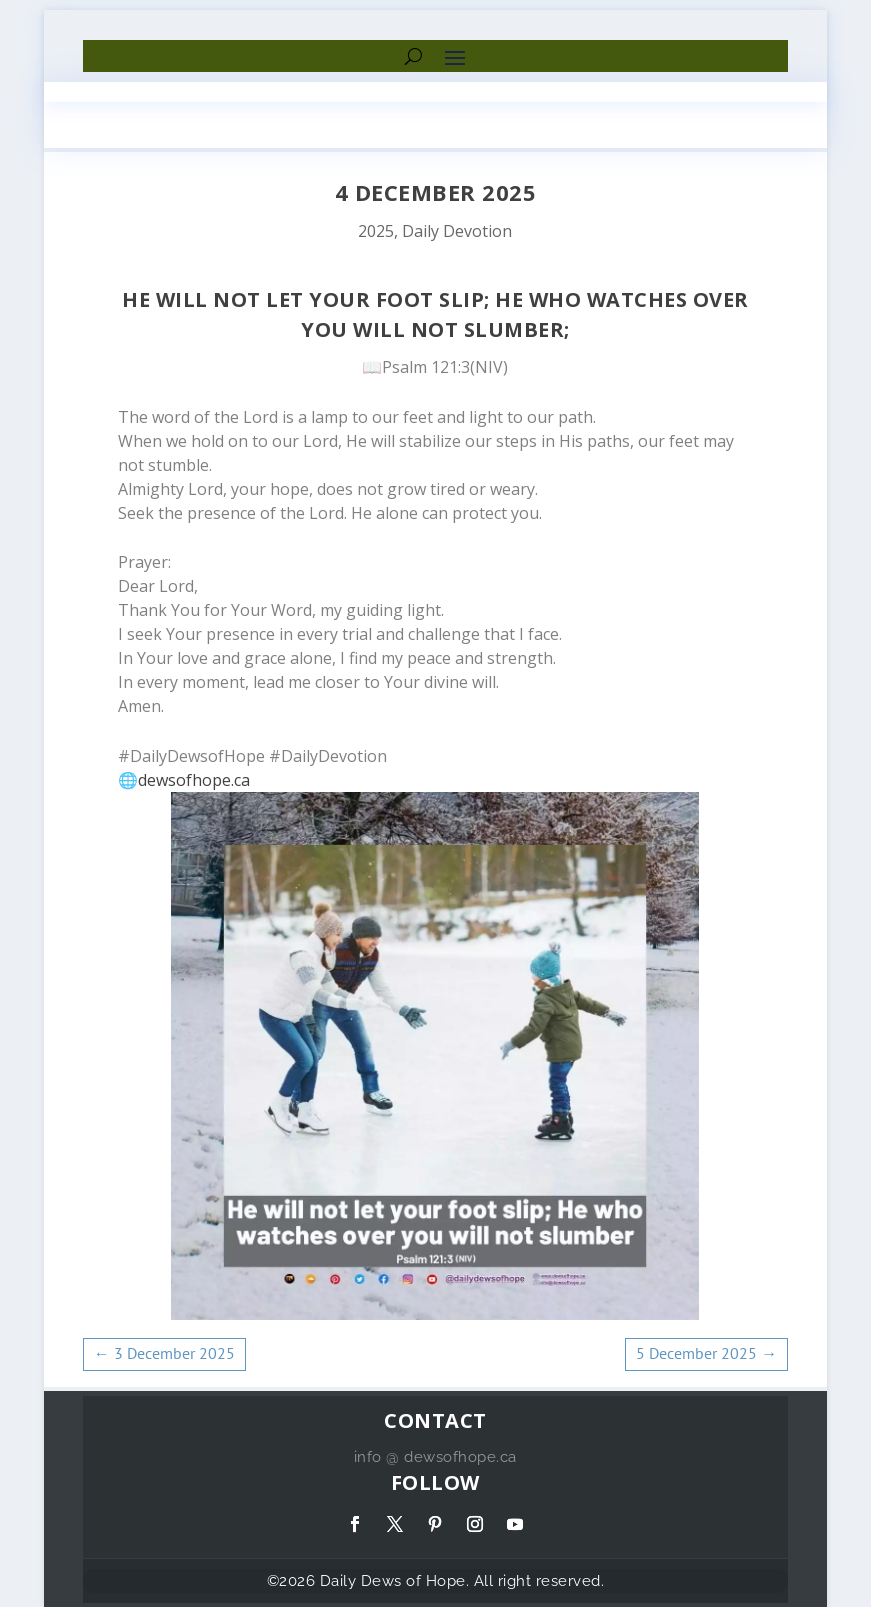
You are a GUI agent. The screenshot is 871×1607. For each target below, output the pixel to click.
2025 (376, 231)
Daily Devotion (457, 231)
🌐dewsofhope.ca (184, 780)
